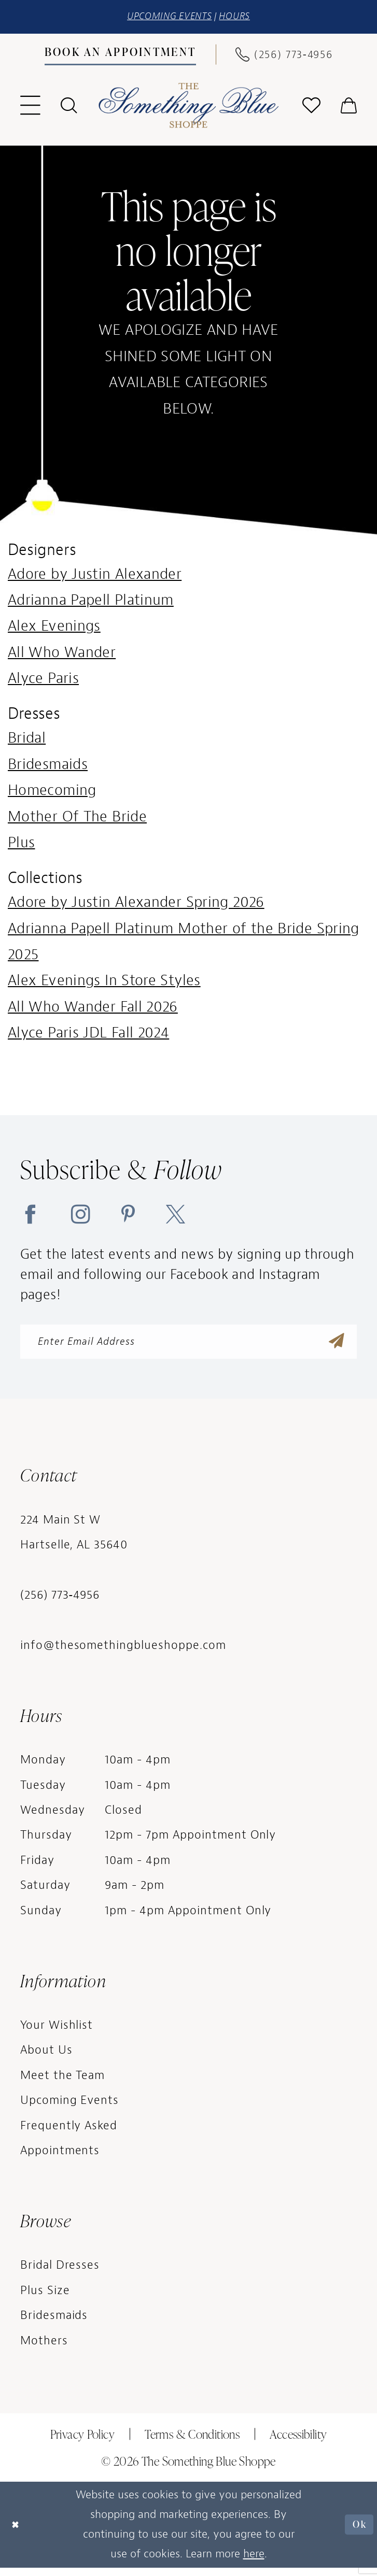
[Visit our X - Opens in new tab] (175, 1216)
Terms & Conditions (192, 2442)
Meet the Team (62, 2083)
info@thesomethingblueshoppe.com (123, 1653)
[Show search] (68, 108)
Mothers (44, 2348)
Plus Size (45, 2298)
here (253, 2562)
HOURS (242, 17)
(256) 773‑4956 (60, 1603)
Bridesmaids (48, 766)
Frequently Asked (69, 2133)
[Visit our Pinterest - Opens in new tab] (128, 1216)
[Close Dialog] (18, 2533)
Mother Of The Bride (77, 818)
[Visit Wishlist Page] (311, 108)
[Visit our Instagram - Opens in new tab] (81, 1216)
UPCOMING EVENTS (166, 17)
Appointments (60, 2159)
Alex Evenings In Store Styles (104, 982)
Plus (21, 845)
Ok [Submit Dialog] (357, 2533)
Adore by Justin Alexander (94, 576)
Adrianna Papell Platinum (91, 602)
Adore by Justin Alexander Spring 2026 (136, 904)
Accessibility (298, 2442)
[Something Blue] (188, 108)
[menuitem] (120, 57)
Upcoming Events (69, 2108)
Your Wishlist (56, 2033)
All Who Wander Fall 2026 (93, 1009)
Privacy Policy (82, 2442)
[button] (30, 108)
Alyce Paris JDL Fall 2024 (88, 1035)
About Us (46, 2058)
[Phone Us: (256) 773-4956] (284, 56)
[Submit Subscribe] (335, 1347)
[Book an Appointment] (120, 55)
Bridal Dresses (60, 2273)
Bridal (27, 740)
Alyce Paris (43, 680)
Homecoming (52, 792)
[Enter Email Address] (188, 1347)
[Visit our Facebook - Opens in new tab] (30, 1216)
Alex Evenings (54, 628)
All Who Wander (62, 654)
